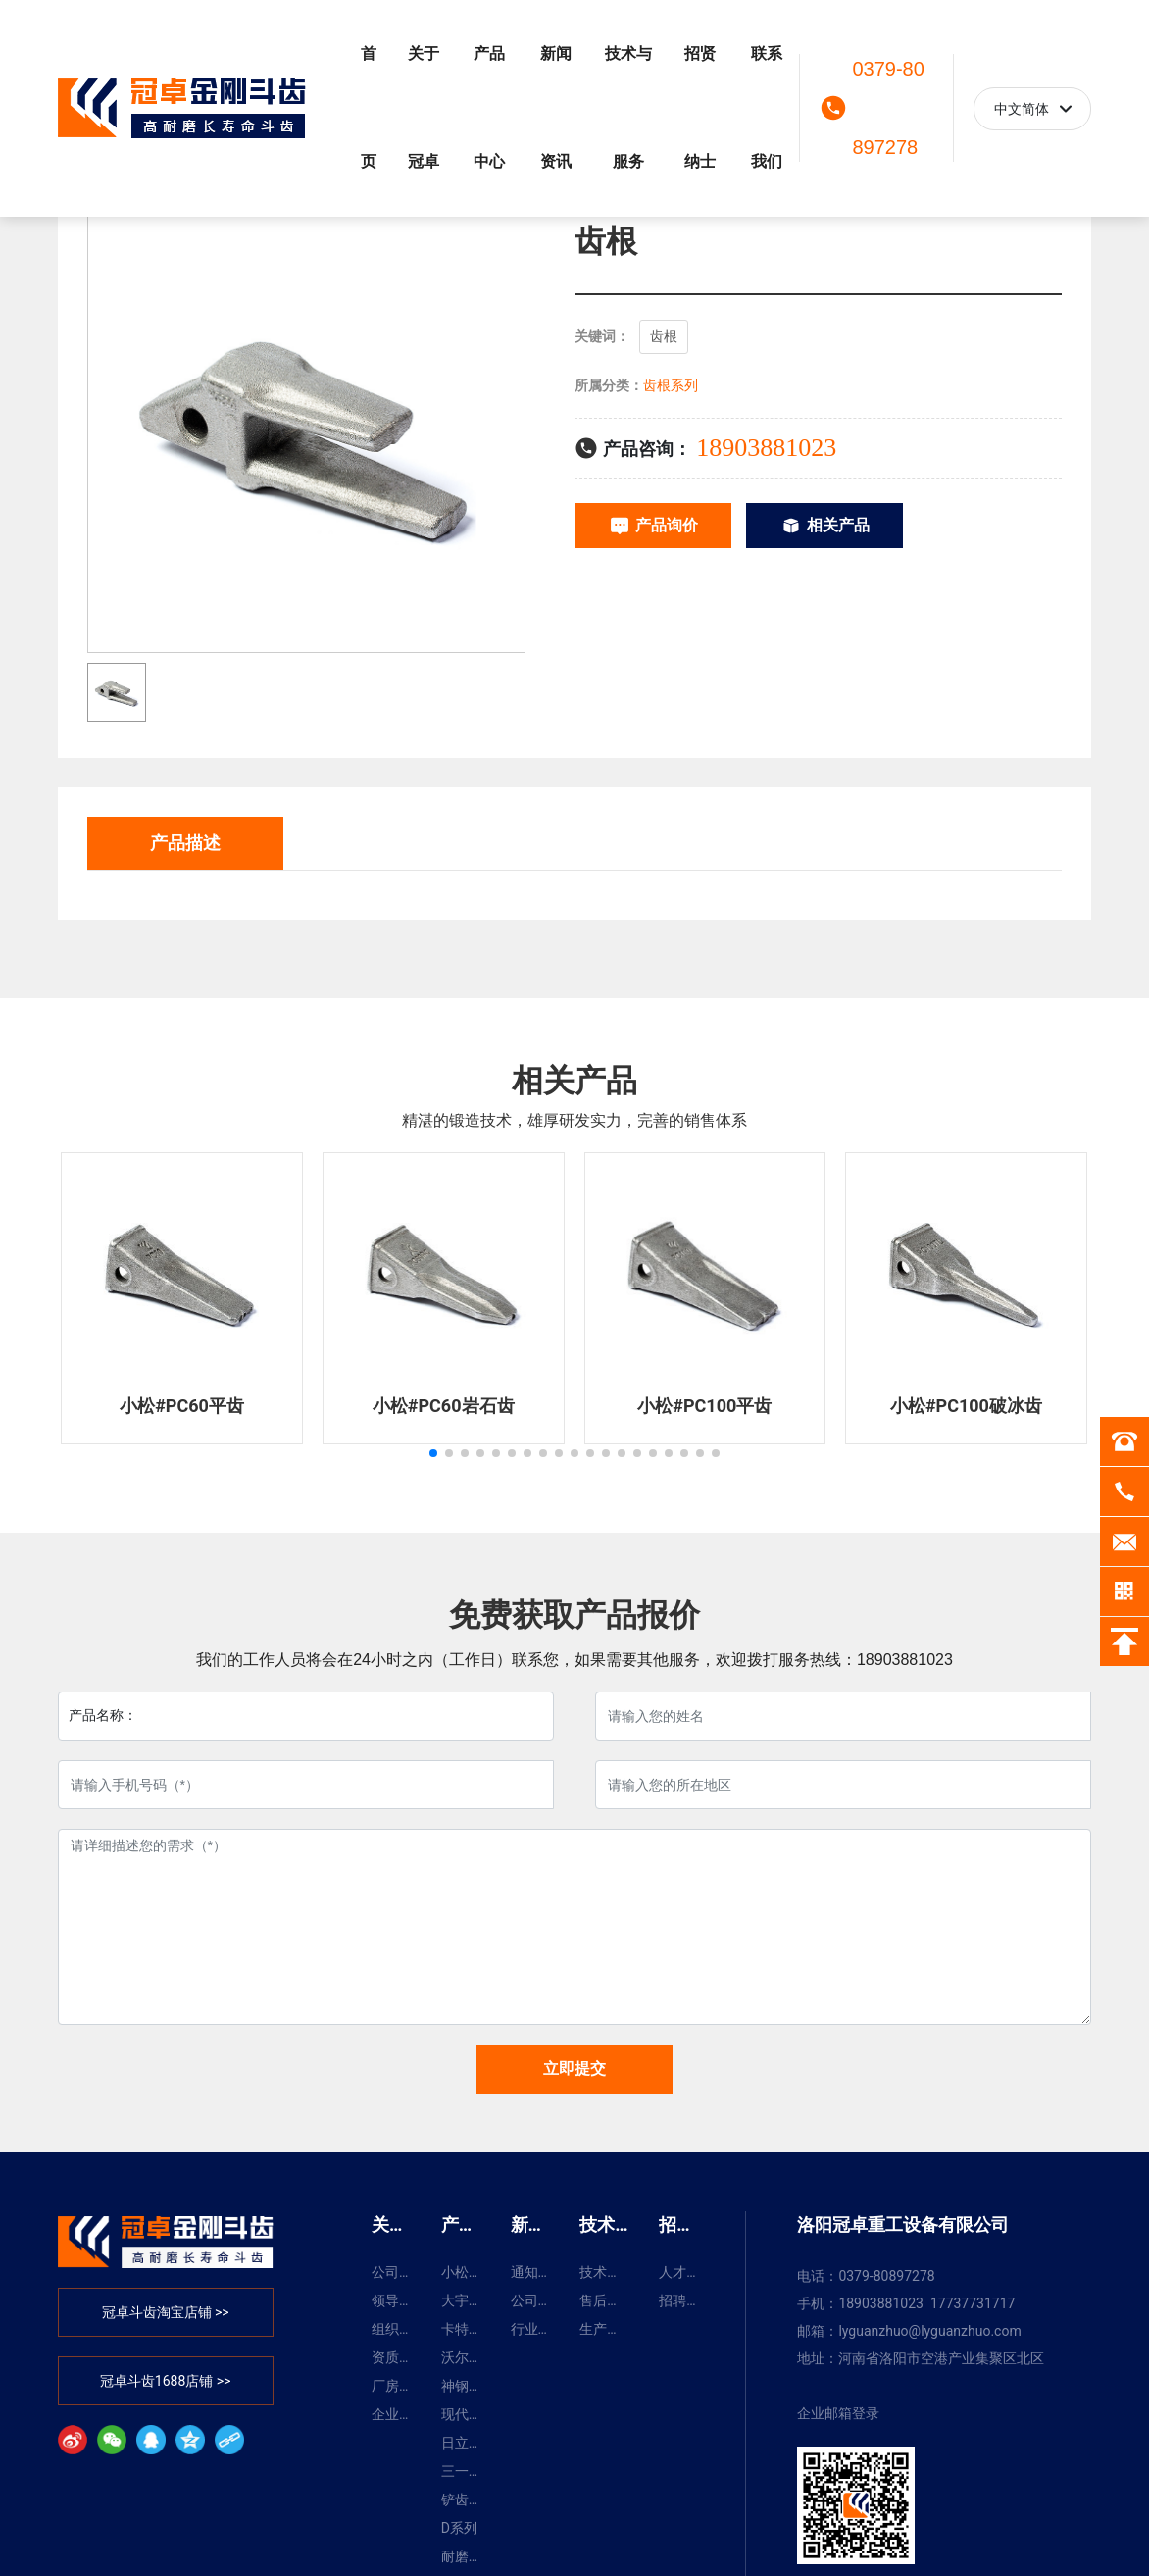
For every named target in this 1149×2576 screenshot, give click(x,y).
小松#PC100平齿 (704, 1405)
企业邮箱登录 (838, 2413)
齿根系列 (670, 385)
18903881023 (766, 447)
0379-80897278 (888, 108)
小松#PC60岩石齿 (444, 1405)
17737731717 (973, 2303)
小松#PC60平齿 (182, 1405)
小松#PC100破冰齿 (966, 1405)
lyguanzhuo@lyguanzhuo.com (929, 2331)
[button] (433, 1453)
